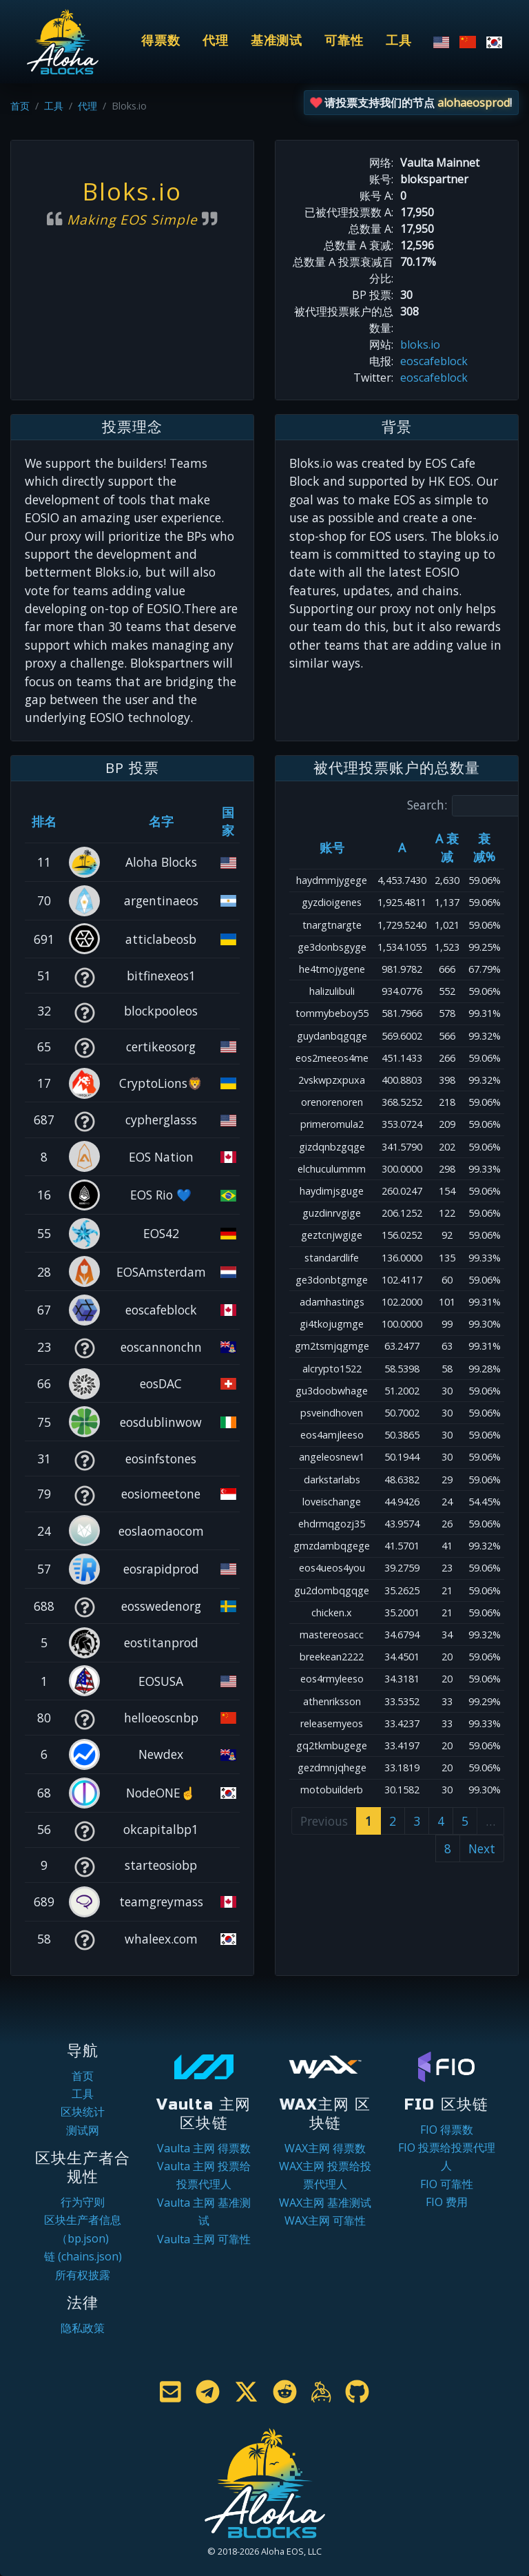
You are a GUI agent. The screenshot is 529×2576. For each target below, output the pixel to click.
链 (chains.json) (83, 2256)
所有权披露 (82, 2275)
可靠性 (344, 41)
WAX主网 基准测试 (325, 2202)
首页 (20, 105)
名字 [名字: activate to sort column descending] (161, 821)
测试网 (82, 2130)
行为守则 (83, 2201)
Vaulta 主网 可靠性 (204, 2239)
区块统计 (83, 2111)
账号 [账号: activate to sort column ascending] (332, 847)
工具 (399, 41)
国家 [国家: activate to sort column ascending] (228, 821)
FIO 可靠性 (446, 2184)
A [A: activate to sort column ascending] (402, 847)
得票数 (160, 41)
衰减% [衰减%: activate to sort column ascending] (484, 847)
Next (481, 1848)
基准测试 (277, 41)
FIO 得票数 (446, 2129)
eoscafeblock (434, 361)
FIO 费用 (447, 2201)
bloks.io (420, 344)
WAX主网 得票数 (325, 2148)
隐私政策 (83, 2328)
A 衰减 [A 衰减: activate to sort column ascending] (447, 847)
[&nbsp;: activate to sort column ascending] (84, 821)
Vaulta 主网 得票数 (204, 2148)
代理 (216, 41)
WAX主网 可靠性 (325, 2220)
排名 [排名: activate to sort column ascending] (44, 821)
